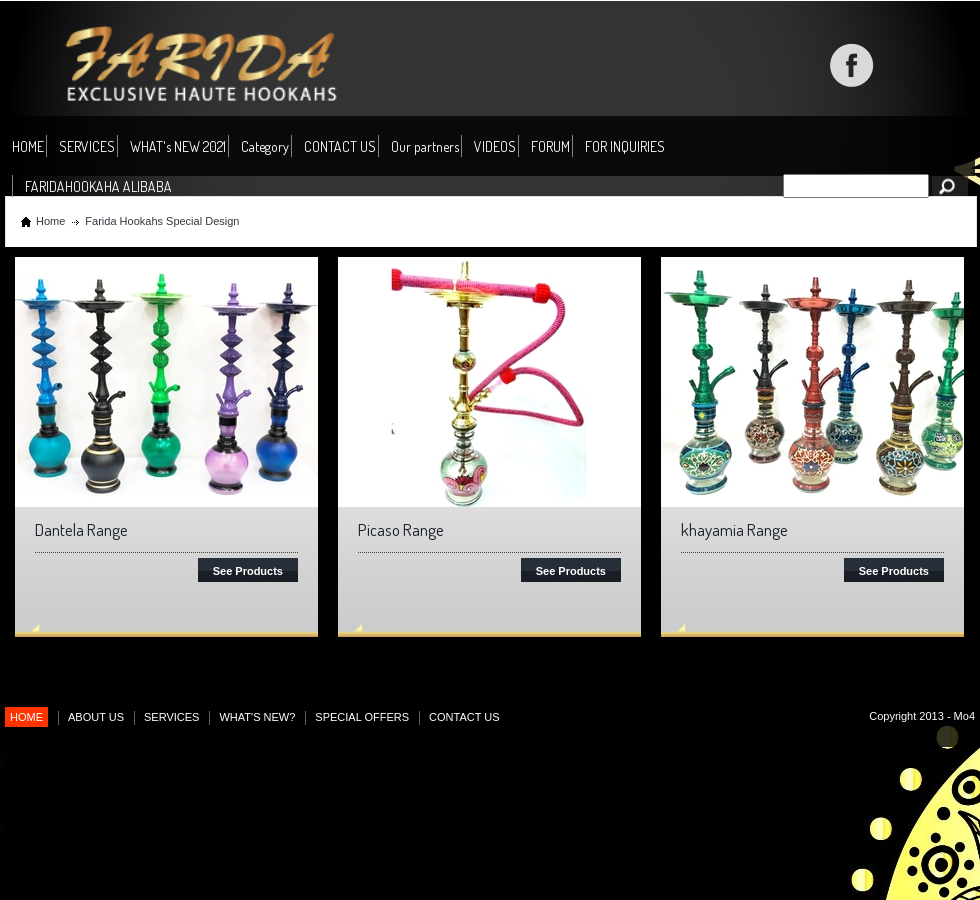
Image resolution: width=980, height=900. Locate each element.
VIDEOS (495, 146)
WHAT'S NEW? (257, 717)
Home (50, 221)
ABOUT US (96, 717)
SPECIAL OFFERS (362, 717)
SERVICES (87, 146)
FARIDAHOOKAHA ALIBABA (98, 186)
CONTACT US (340, 146)
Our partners (425, 146)
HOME (28, 146)
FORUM (550, 146)
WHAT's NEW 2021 (178, 146)
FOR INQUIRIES (625, 146)
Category (265, 147)
